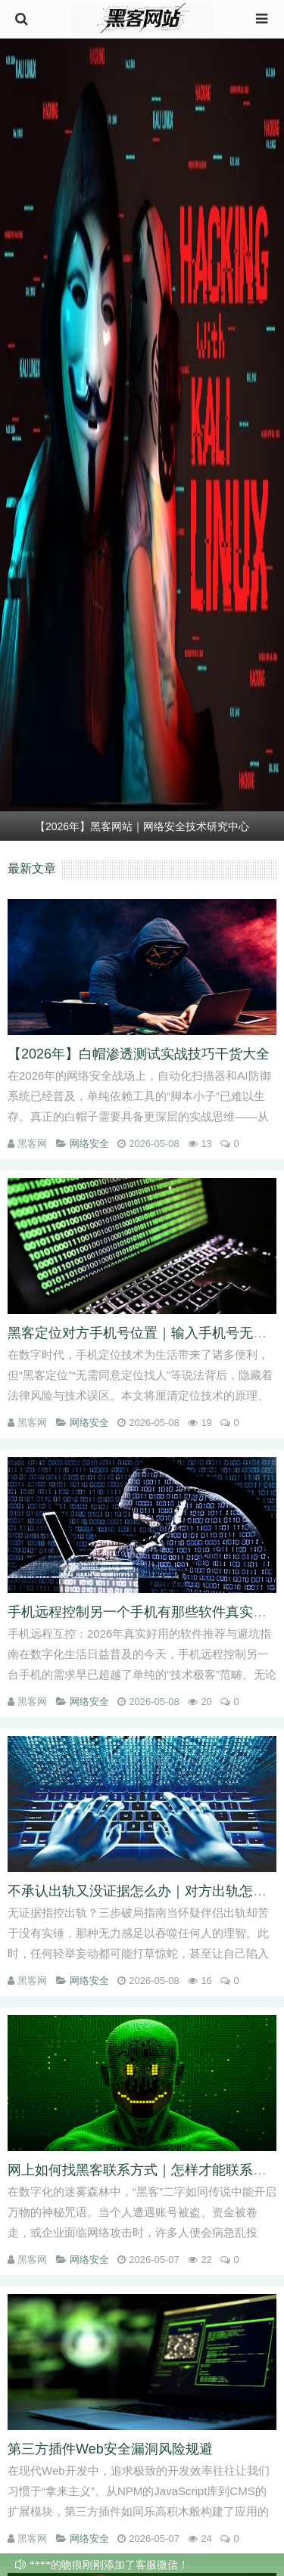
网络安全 (89, 1143)
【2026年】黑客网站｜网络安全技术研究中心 (142, 826)
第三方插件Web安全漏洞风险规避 (110, 2449)
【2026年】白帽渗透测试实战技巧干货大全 (139, 1054)
